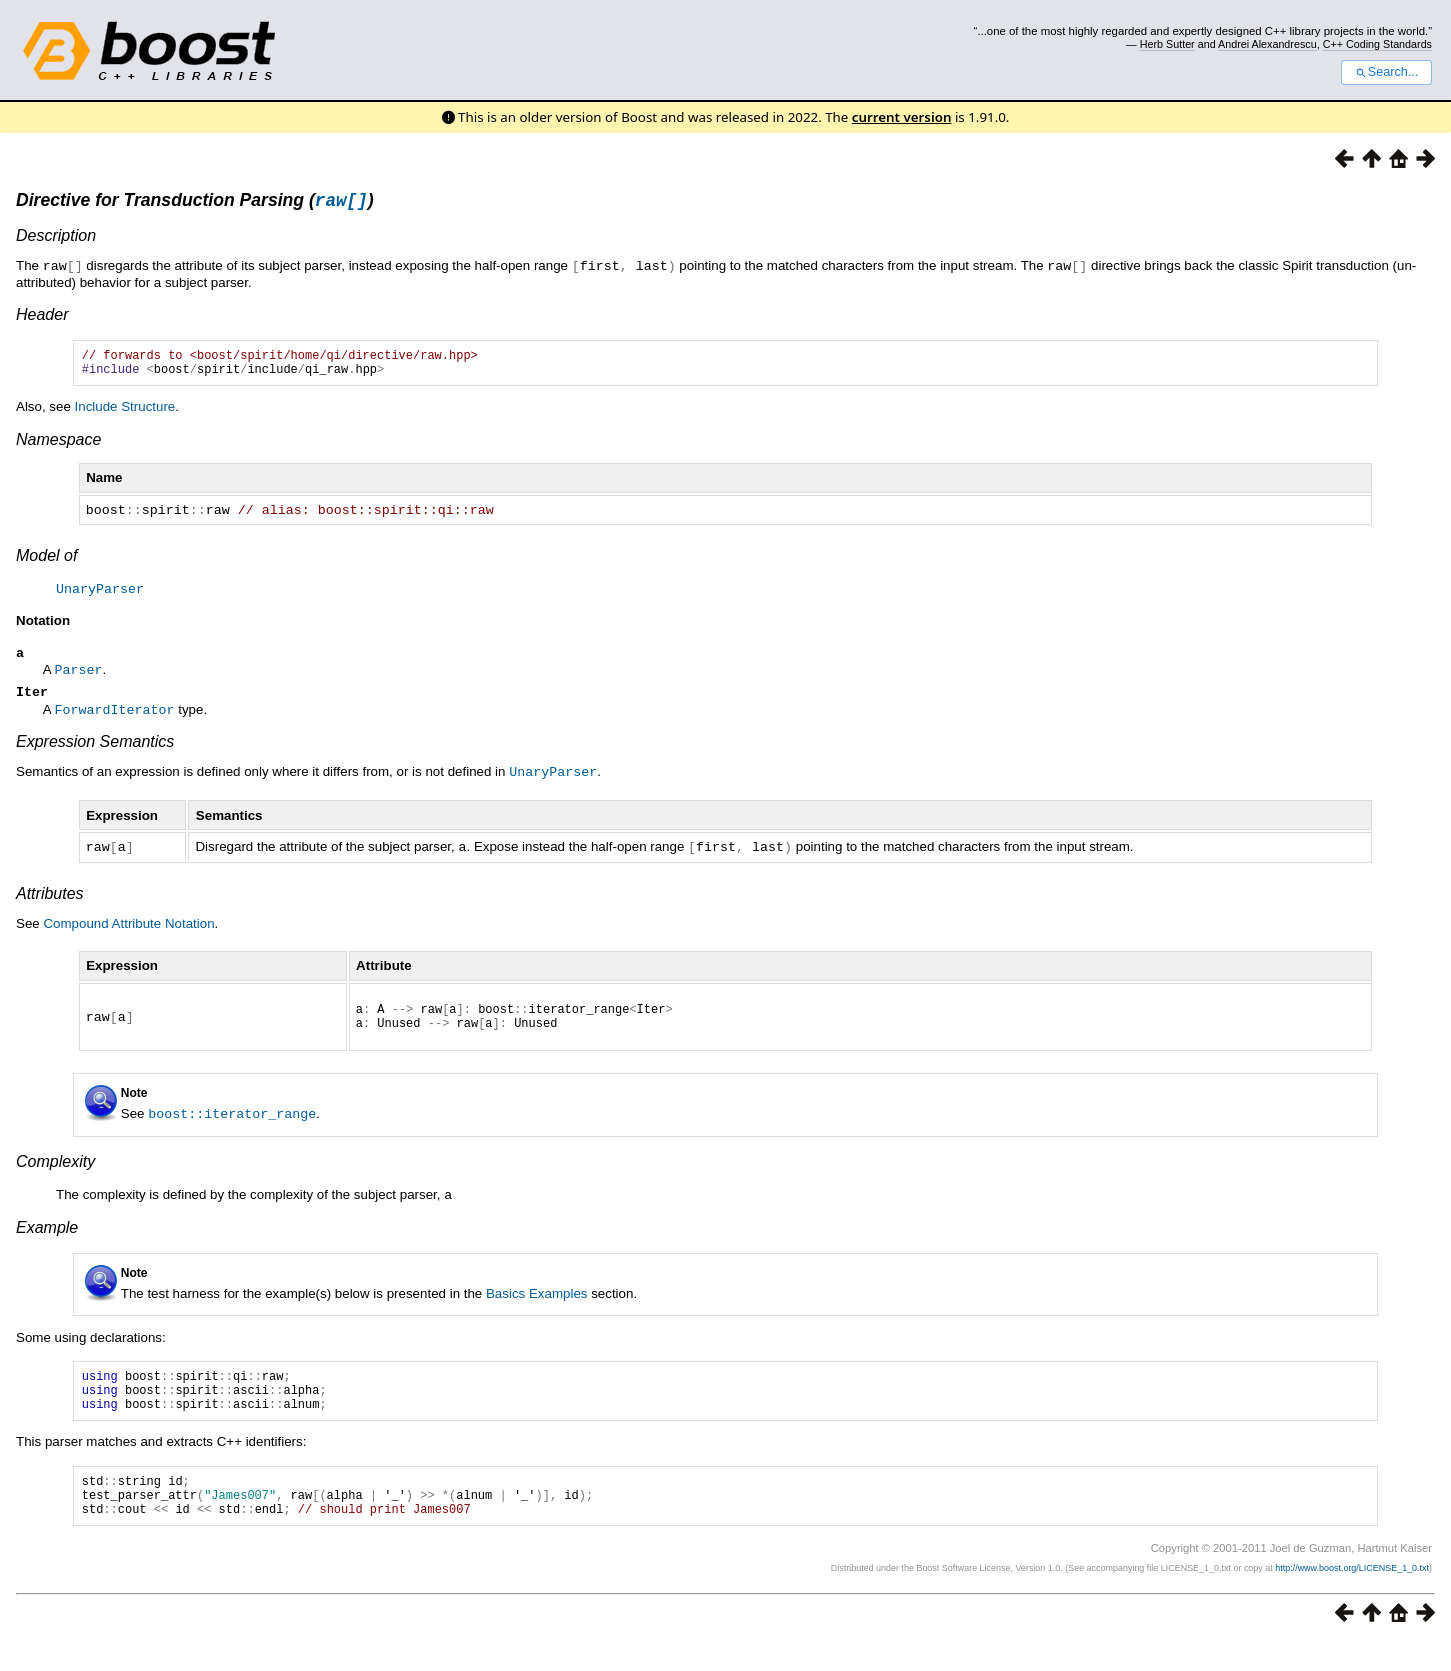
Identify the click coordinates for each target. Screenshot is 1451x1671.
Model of (46, 562)
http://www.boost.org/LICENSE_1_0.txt (1352, 1597)
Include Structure (125, 414)
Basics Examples (536, 1304)
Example (47, 1238)
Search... (1386, 72)
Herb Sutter (1167, 44)
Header (42, 316)
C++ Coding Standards (1377, 44)
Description (56, 238)
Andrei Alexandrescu (1267, 44)
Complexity (55, 1173)
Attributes (50, 899)
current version (902, 117)
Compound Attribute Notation (128, 929)
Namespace (58, 447)
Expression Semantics (95, 749)
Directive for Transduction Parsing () (195, 203)
